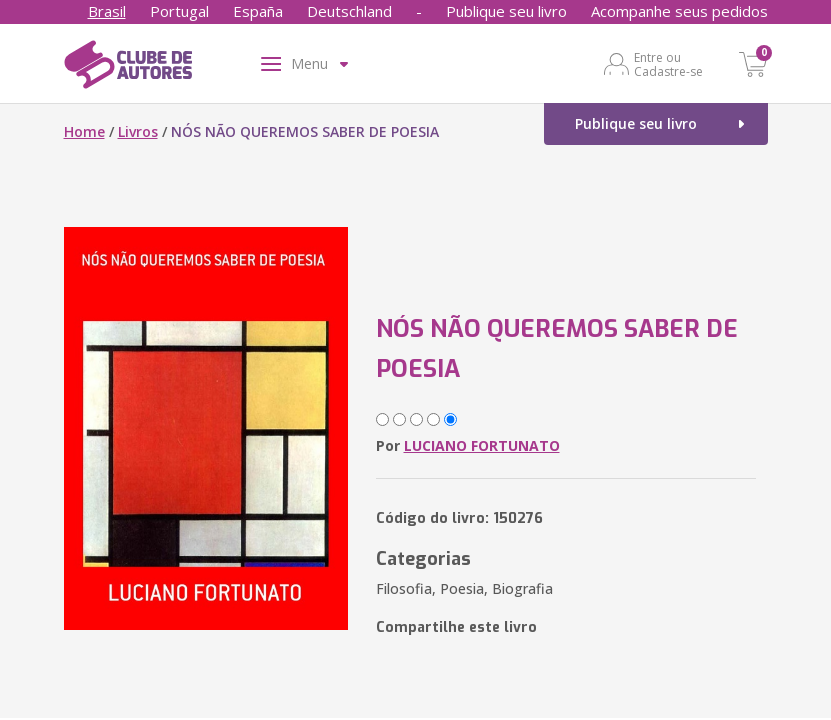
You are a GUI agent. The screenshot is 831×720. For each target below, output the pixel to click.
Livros (138, 131)
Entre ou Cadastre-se (668, 64)
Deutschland (349, 11)
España (258, 11)
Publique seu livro (506, 11)
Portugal (179, 11)
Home (84, 131)
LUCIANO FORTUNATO (482, 445)
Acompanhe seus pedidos (679, 11)
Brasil (107, 11)
